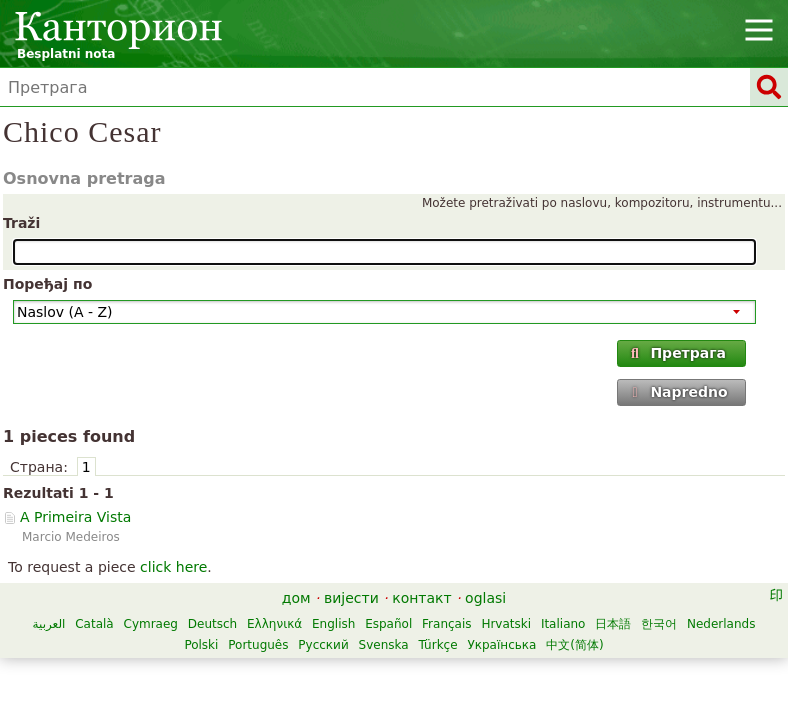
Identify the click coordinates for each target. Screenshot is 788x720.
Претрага (677, 353)
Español (388, 624)
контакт (422, 598)
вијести (351, 598)
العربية (49, 624)
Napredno (678, 392)
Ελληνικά (274, 624)
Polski (201, 645)
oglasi (485, 598)
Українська (501, 645)
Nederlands (721, 624)
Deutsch (212, 624)
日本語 (613, 624)
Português (258, 645)
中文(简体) (574, 645)
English (333, 624)
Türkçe (437, 645)
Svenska (384, 645)
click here (173, 567)
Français (446, 624)
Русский (323, 645)
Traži (21, 223)
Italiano (563, 624)
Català (94, 624)
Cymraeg (151, 624)
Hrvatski (506, 624)
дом (296, 598)
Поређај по (47, 284)
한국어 (659, 624)
